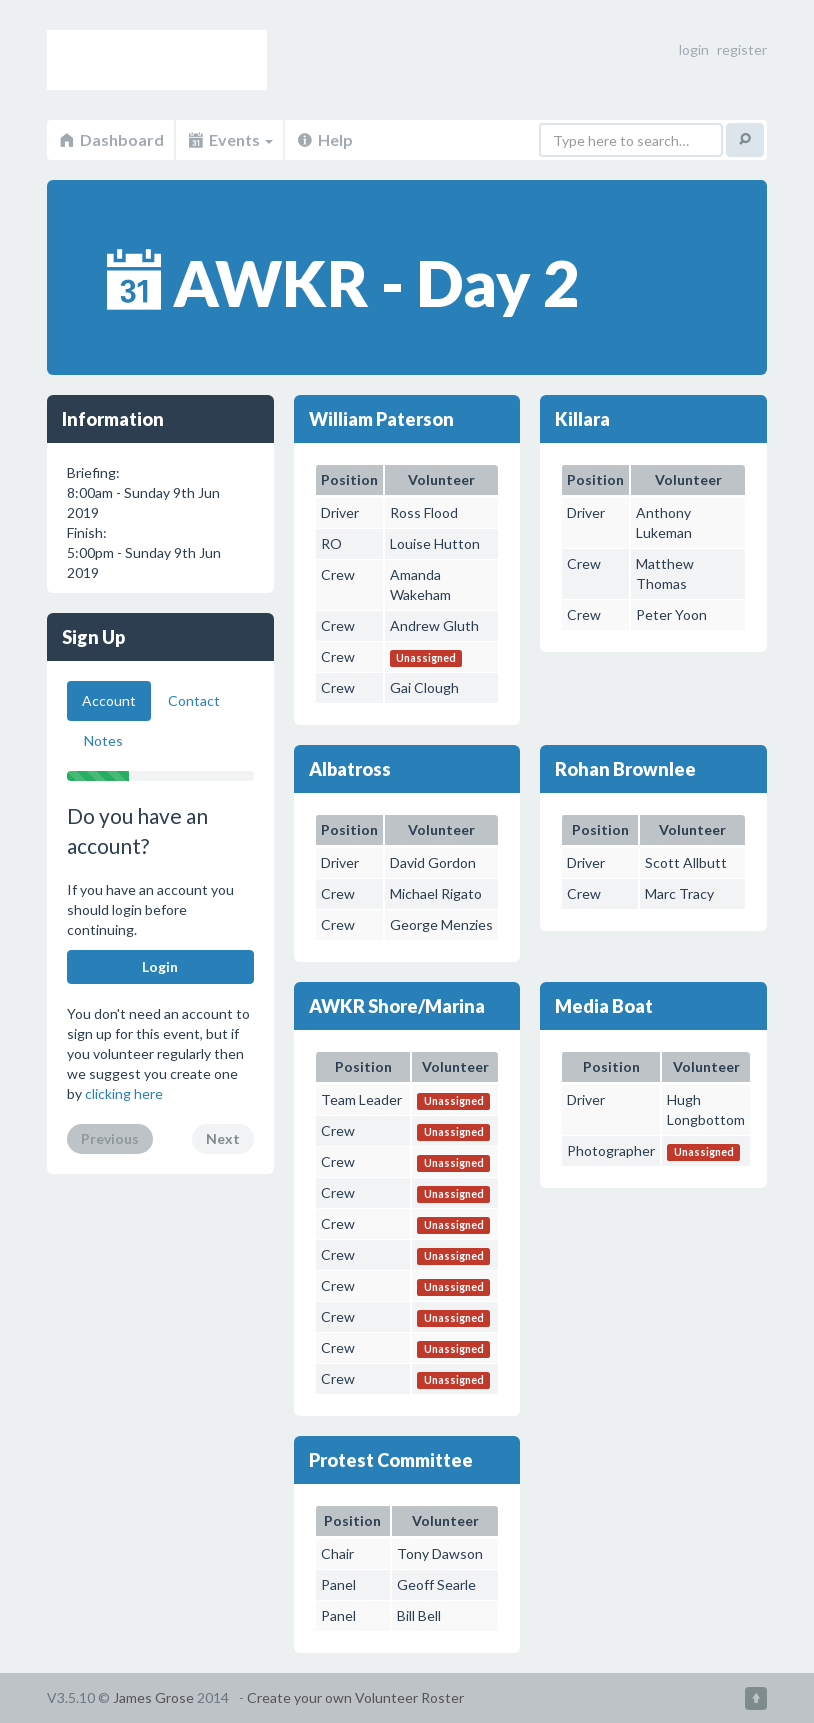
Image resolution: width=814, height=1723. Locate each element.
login (694, 49)
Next (223, 1138)
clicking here (124, 1093)
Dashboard (110, 139)
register (742, 49)
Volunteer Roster (157, 60)
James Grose (153, 1697)
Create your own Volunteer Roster (355, 1697)
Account (109, 700)
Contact (194, 700)
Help (324, 139)
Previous (110, 1138)
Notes (103, 740)
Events (229, 139)
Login (160, 966)
